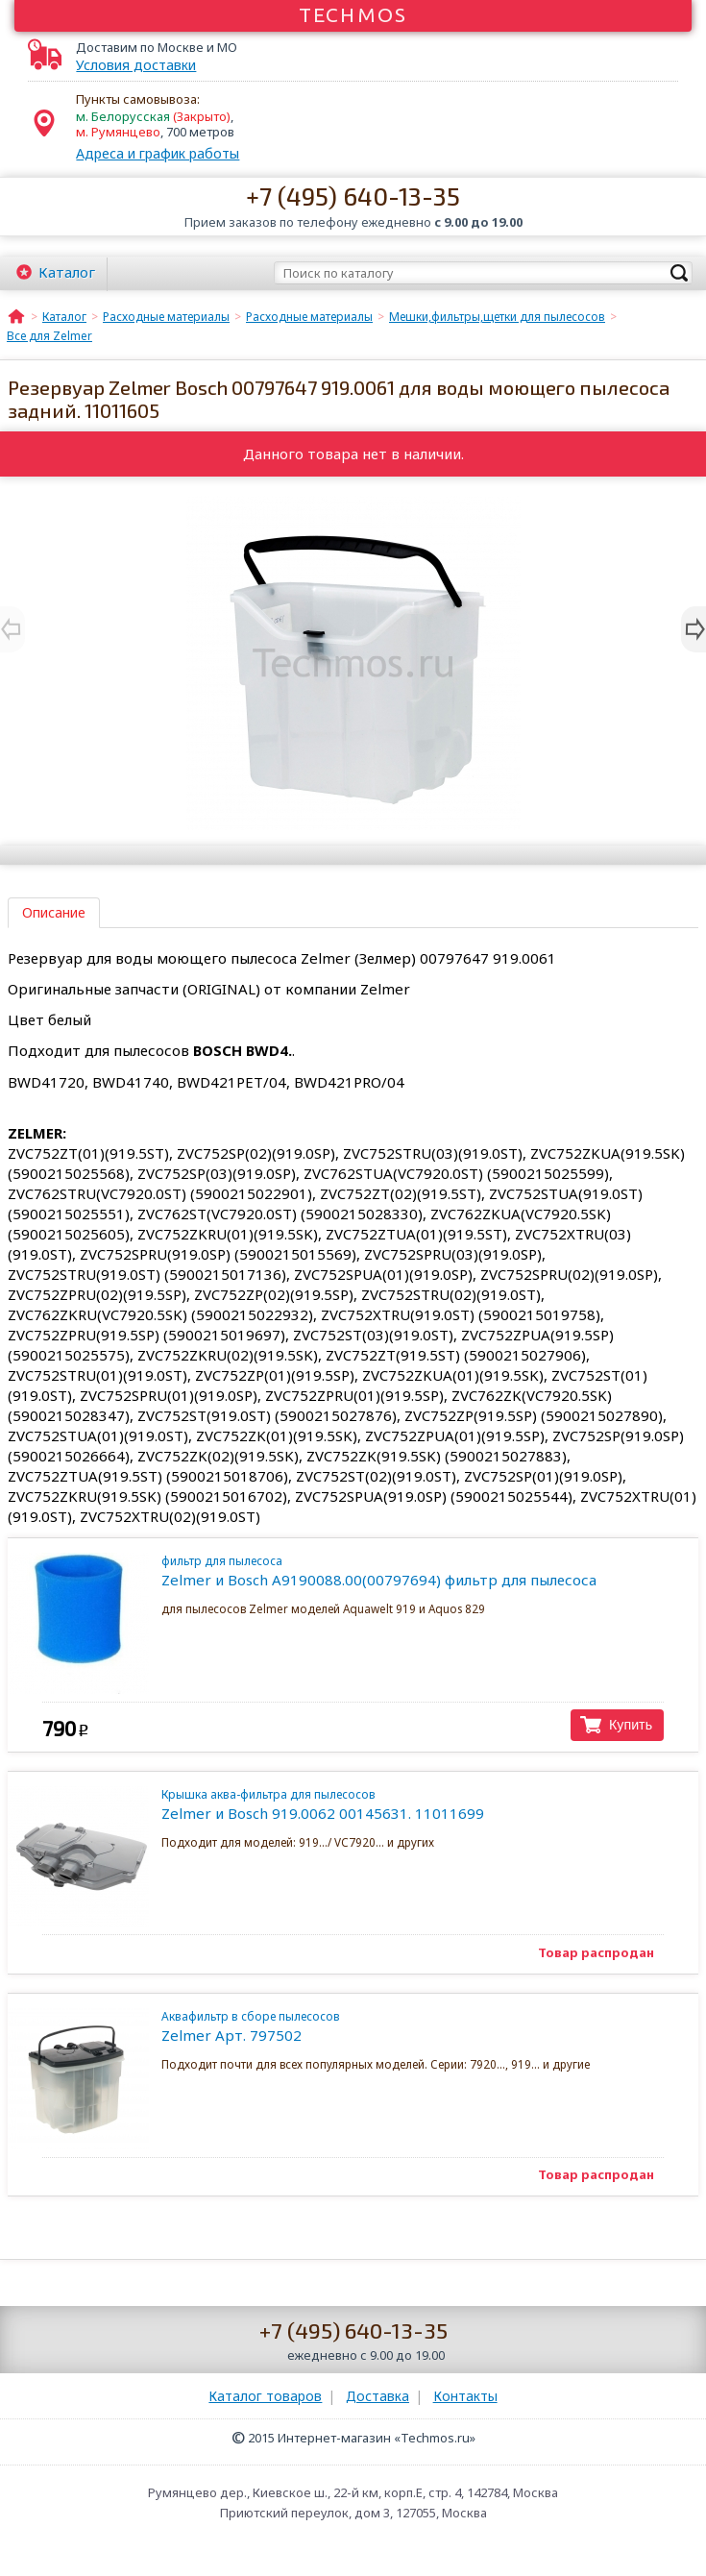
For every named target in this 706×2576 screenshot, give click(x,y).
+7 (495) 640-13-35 (353, 195)
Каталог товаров (265, 2396)
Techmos (353, 14)
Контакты (465, 2396)
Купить (630, 1724)
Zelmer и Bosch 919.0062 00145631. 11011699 (410, 1804)
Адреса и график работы (157, 153)
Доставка (377, 2396)
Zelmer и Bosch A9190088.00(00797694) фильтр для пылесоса (410, 1571)
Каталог (66, 272)
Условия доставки (136, 65)
